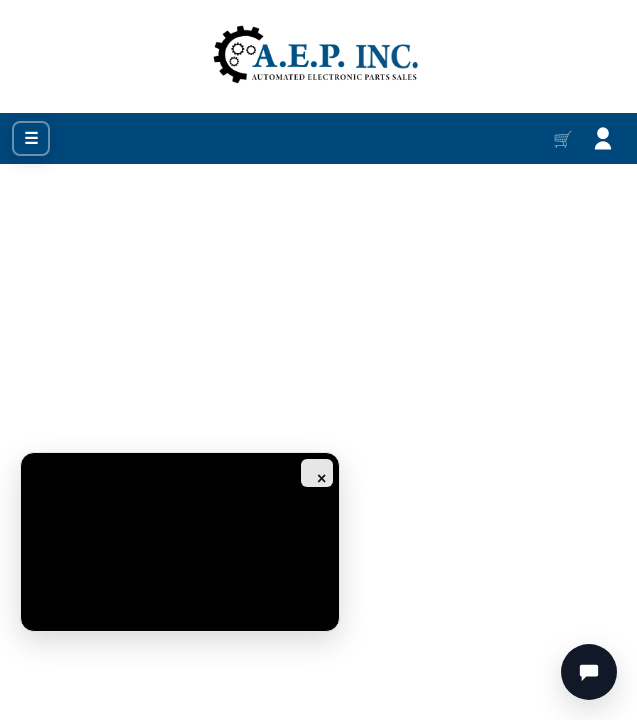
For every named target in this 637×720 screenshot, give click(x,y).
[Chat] (589, 672)
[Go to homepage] (318, 56)
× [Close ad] (321, 478)
